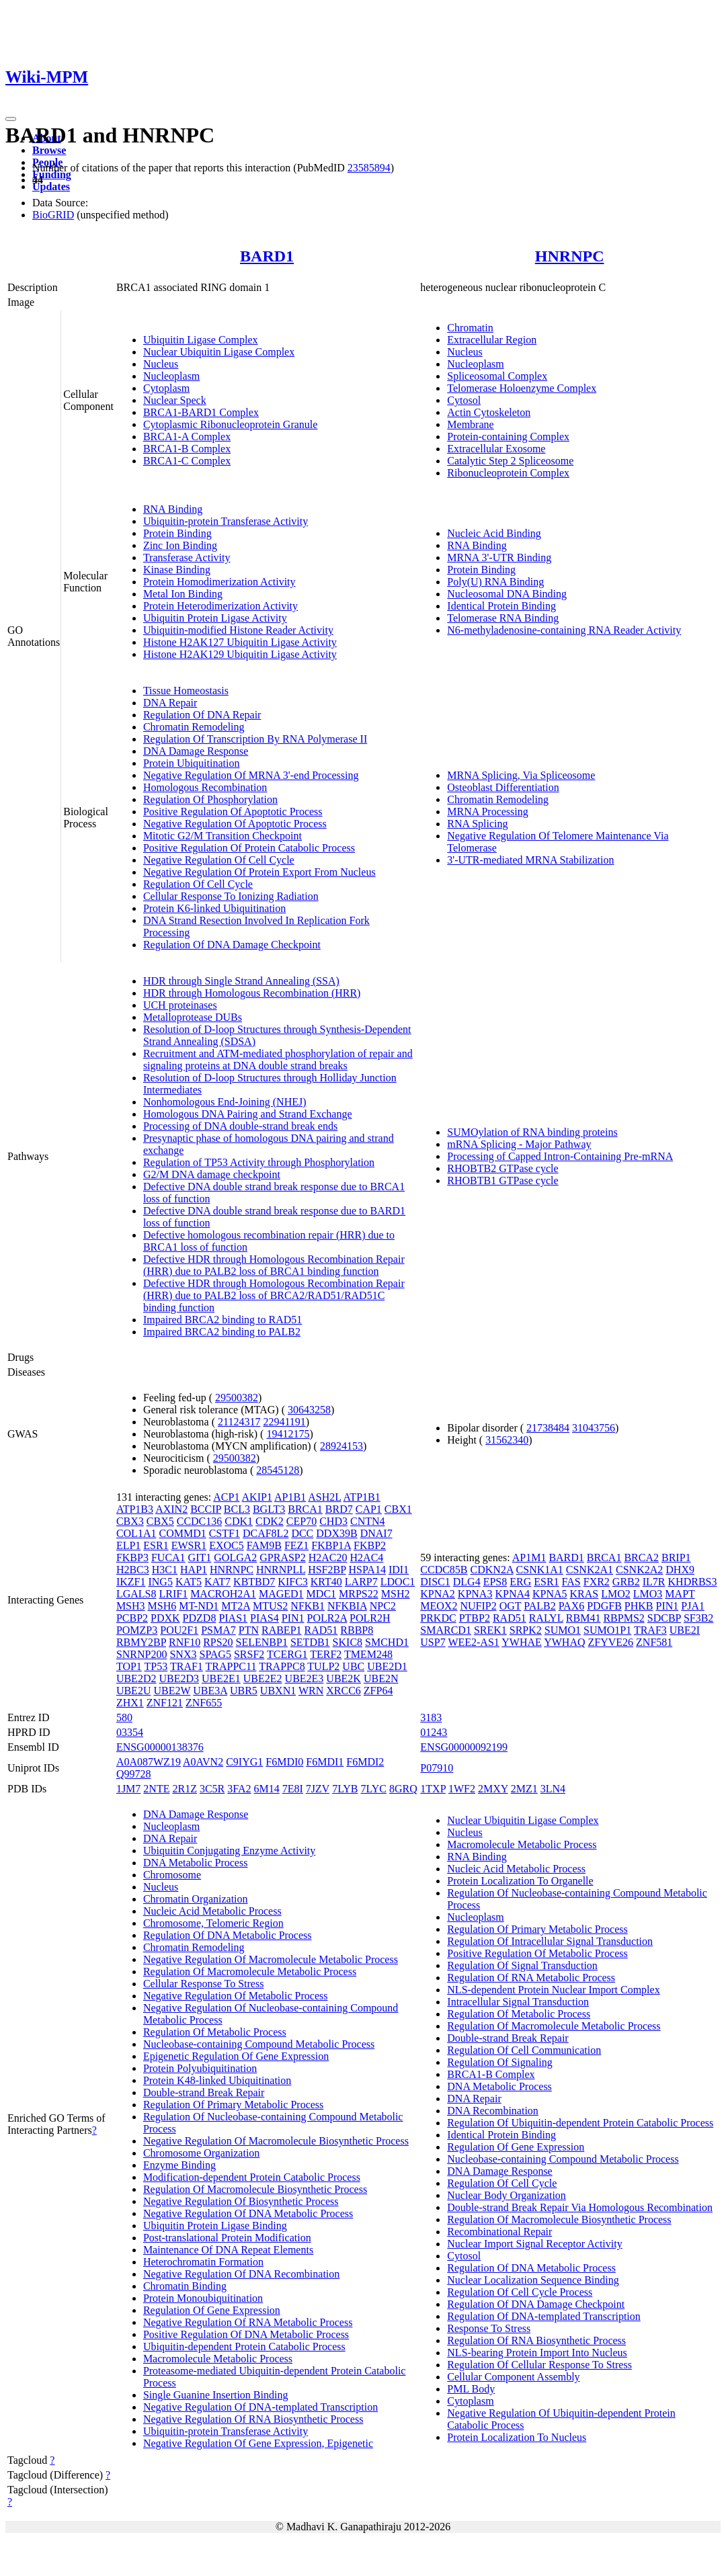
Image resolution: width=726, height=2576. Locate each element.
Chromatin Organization (195, 1899)
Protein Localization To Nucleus (516, 2437)
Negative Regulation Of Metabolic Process (235, 1995)
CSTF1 (224, 1533)
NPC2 (383, 1606)
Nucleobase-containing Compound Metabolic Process (258, 2044)
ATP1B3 (134, 1509)
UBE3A (210, 1690)
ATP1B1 (362, 1497)
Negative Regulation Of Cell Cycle (218, 860)
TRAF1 (186, 1666)
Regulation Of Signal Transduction (522, 1965)
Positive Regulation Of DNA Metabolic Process (246, 2334)
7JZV (317, 1788)
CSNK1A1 (539, 1569)
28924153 (341, 1446)
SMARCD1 (445, 1630)
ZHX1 (130, 1702)
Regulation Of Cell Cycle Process (519, 2292)
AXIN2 (171, 1509)
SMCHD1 (387, 1642)
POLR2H (370, 1618)
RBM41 (583, 1618)
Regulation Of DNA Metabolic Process (227, 1935)
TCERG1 (287, 1654)
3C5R (212, 1788)
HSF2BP (327, 1569)
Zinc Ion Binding (180, 545)
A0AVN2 (203, 1762)
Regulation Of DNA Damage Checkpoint (232, 944)
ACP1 (226, 1497)
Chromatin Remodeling (194, 727)
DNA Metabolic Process (195, 1862)
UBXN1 (278, 1690)
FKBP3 (132, 1557)
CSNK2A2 (639, 1569)
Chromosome (172, 1874)
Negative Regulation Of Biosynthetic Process (241, 2201)
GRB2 (626, 1581)
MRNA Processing (487, 811)
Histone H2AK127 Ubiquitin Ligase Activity (240, 642)
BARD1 (267, 256)
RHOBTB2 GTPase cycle (502, 1168)
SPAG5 (215, 1654)
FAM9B (264, 1545)
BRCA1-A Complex (187, 436)
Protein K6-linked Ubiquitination (214, 908)
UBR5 (243, 1690)
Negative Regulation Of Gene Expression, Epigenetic (258, 2443)
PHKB (638, 1606)
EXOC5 (226, 1545)
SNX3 (182, 1654)
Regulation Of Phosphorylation (210, 799)
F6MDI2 (365, 1762)
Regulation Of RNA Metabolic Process (531, 1977)
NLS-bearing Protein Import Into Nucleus (537, 2352)
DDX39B (336, 1533)
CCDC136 (200, 1521)
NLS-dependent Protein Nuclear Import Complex (553, 1989)
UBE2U (133, 1690)
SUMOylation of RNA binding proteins (532, 1132)
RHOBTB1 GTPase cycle (502, 1180)
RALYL (546, 1618)
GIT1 (200, 1557)
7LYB (345, 1788)
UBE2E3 (304, 1678)
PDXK (165, 1618)
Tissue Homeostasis (186, 690)
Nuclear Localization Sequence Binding (532, 2280)
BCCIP (205, 1509)
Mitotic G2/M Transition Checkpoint (222, 835)
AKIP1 (257, 1497)
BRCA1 (305, 1509)
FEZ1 (296, 1545)
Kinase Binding (176, 569)
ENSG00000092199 (464, 1747)
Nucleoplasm (171, 376)
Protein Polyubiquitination (200, 2068)
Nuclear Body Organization (506, 2195)
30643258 (309, 1409)
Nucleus (160, 364)
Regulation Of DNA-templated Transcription (544, 2316)
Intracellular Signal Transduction (518, 2001)
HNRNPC (569, 256)
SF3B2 (698, 1618)
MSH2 (395, 1593)
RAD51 (321, 1630)
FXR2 (596, 1581)
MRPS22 (358, 1593)
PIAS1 (232, 1618)
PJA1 (692, 1606)
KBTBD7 (254, 1581)
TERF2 (325, 1654)
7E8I (292, 1788)
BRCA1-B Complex (187, 448)
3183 (431, 1717)
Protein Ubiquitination (191, 763)
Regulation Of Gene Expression (211, 2310)
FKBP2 (370, 1545)
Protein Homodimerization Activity (219, 581)
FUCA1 (168, 1557)
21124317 (239, 1421)
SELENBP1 (262, 1642)
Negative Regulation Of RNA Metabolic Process (248, 2322)
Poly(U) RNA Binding (495, 581)
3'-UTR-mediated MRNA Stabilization (530, 860)
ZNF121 (165, 1702)
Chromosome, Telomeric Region (213, 1923)
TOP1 (129, 1666)
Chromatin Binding (185, 2286)
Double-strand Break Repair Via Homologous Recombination (580, 2207)
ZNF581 (654, 1642)
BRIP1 (676, 1557)
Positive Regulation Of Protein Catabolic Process (249, 848)
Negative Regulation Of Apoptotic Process (235, 823)
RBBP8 (356, 1630)
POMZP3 (136, 1630)
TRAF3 (650, 1630)
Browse (49, 150)
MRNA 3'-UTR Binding (499, 557)
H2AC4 (367, 1557)
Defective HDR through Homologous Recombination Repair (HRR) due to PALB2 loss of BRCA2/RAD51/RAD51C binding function (274, 1295)
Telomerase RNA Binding (503, 618)
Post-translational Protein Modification (227, 2237)
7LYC (374, 1788)
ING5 (160, 1581)
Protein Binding (177, 533)
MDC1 (321, 1593)
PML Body (471, 2389)
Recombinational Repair (499, 2231)
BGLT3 (269, 1509)
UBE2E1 (221, 1678)
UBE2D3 (179, 1678)
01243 (433, 1732)
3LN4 (552, 1788)
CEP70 (301, 1521)
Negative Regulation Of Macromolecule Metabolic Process (270, 1959)
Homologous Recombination (205, 787)
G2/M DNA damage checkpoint (211, 1174)
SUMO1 (562, 1630)
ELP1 (128, 1545)
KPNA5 (549, 1593)
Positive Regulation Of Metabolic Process (537, 1953)
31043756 (593, 1428)
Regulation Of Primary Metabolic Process (233, 2104)
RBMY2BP (141, 1642)
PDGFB (604, 1606)
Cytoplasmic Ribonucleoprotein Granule (230, 424)
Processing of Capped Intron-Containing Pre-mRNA (560, 1156)
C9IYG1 (244, 1762)
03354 (129, 1732)
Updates (51, 186)
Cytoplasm (166, 388)
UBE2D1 (387, 1666)
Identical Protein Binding (501, 606)
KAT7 (217, 1581)
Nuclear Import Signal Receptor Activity (534, 2243)
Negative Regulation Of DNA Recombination (241, 2274)
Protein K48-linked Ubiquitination (217, 2080)
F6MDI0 (284, 1762)
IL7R (654, 1581)
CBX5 (160, 1521)
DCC (302, 1533)
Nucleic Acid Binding (494, 533)
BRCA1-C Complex (187, 460)
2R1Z (184, 1788)
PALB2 (539, 1606)
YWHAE (521, 1642)
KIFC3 (292, 1581)
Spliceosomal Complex (497, 376)
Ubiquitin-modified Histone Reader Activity (238, 630)
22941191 (284, 1421)
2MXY (493, 1788)
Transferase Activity (187, 557)
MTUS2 (270, 1606)
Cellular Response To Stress (203, 1983)
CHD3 (333, 1521)
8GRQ (403, 1788)
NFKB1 (307, 1606)
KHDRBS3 (692, 1581)
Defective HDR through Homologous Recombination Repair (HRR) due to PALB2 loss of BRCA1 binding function (274, 1265)
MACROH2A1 (223, 1593)
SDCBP (664, 1618)
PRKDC (438, 1618)
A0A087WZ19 (148, 1762)
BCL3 (237, 1509)
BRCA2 (641, 1557)
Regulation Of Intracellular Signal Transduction (550, 1941)
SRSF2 (249, 1654)
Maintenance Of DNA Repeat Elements (228, 2249)
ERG (520, 1581)
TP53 (156, 1666)
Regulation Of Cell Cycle (198, 884)
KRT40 (326, 1581)
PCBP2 (132, 1618)
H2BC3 (132, 1569)
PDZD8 (199, 1618)
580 (124, 1717)
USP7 (432, 1642)
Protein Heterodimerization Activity (220, 606)
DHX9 (680, 1569)
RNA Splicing (477, 823)
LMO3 (648, 1593)
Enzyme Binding (179, 2165)
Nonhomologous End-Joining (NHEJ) (225, 1102)
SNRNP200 (141, 1654)
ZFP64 (378, 1690)
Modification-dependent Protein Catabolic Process (251, 2177)
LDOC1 (397, 1581)
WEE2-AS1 (473, 1642)
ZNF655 (204, 1702)
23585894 (369, 167)
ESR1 (155, 1545)
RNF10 (184, 1642)
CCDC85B (443, 1569)
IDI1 (399, 1569)
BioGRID (53, 214)
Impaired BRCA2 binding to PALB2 (221, 1331)
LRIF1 (173, 1593)
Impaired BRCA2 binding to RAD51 (222, 1319)
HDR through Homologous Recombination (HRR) (252, 993)
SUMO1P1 (607, 1630)
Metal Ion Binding (183, 593)
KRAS (584, 1593)
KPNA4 (512, 1593)
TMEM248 (368, 1654)
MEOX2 (438, 1606)
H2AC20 (328, 1557)
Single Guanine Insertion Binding (215, 2395)
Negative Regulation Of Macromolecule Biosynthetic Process (276, 2141)
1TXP (433, 1788)
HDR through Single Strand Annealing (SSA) (241, 981)
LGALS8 (136, 1593)
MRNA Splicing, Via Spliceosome (521, 775)
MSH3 (130, 1606)
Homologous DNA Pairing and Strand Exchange (247, 1114)
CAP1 (369, 1509)
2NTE (156, 1788)
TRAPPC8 (282, 1666)
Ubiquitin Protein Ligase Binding (215, 2225)
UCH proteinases (180, 1005)
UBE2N (381, 1678)
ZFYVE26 (611, 1642)
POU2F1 (179, 1630)
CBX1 (398, 1509)
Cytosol (464, 400)
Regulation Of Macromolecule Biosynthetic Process (255, 2189)
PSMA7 (218, 1630)
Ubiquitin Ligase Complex (200, 339)
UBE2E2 (262, 1678)
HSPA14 (366, 1569)
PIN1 (293, 1618)
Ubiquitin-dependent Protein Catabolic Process (244, 2346)
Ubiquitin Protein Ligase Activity (215, 618)
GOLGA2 (235, 1557)
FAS (571, 1581)
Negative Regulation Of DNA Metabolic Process (248, 2213)
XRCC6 (343, 1690)
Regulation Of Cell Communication (524, 2050)
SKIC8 (347, 1642)
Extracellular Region (491, 339)
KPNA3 (475, 1593)
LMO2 (616, 1593)
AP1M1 (529, 1557)
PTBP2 (474, 1618)
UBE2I (685, 1630)
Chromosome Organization (201, 2153)
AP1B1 (290, 1497)
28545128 (277, 1470)
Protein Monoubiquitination (203, 2298)
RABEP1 (281, 1630)
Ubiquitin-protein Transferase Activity (225, 521)
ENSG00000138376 (160, 1747)
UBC (353, 1666)
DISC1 (435, 1581)
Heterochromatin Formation (203, 2262)
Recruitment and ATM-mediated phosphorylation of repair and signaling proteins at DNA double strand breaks (278, 1059)
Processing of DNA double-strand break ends (240, 1126)
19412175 (287, 1434)
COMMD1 (182, 1533)
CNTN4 (367, 1521)
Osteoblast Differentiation (503, 787)
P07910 (436, 1768)
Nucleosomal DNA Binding (507, 593)
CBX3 (130, 1521)
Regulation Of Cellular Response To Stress (539, 2364)
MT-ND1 (198, 1606)
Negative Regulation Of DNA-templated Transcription (260, 2407)
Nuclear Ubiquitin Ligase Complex (218, 352)
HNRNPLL (280, 1569)
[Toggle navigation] (10, 119)
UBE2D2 (136, 1678)
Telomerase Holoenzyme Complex (521, 388)
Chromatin (470, 327)
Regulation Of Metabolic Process (214, 2032)
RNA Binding (172, 509)
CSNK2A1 (589, 1569)
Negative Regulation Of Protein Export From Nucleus (259, 872)
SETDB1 (310, 1642)
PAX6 (572, 1606)
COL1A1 (136, 1533)
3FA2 (239, 1788)
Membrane (470, 424)
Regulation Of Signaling (499, 2062)
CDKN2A (492, 1569)
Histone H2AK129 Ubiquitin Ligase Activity (240, 654)
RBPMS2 (623, 1618)
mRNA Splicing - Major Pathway (519, 1144)
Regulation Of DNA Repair (202, 714)
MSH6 (162, 1606)
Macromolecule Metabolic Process (217, 2358)
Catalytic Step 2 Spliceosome (510, 460)
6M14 (267, 1788)
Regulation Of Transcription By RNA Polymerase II (255, 739)
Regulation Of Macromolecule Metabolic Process (249, 1971)
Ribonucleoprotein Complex (508, 473)
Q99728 (133, 1774)
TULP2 (323, 1666)
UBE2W (171, 1690)
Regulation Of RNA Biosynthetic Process (536, 2340)
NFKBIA (347, 1606)
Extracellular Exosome (496, 448)
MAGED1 (281, 1593)
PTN (249, 1630)
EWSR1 (188, 1545)
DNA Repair (170, 702)
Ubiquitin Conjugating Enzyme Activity (229, 1850)
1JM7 (128, 1788)
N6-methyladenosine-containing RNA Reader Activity (564, 630)
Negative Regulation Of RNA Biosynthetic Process (253, 2419)
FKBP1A (331, 1545)
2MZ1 (524, 1788)
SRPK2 (526, 1630)
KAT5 (188, 1581)
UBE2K (343, 1678)
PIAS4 (264, 1618)
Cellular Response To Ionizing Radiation (231, 896)
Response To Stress (488, 2328)
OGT (510, 1606)
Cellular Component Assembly (513, 2376)
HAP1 (193, 1569)
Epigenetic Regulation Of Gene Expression (236, 2056)
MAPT (679, 1593)
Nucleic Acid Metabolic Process (212, 1911)
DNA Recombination (492, 2110)
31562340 (506, 1440)
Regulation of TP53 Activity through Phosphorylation (258, 1162)
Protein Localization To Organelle (520, 1880)
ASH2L (324, 1497)
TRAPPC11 (231, 1666)
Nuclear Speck (174, 400)
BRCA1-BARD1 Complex (201, 412)
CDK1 (239, 1521)
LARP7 (361, 1581)
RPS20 (218, 1642)
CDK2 (269, 1521)
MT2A (235, 1606)
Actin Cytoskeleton (488, 412)
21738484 (547, 1428)
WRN (310, 1690)
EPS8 (495, 1581)
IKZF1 (131, 1581)
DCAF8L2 (265, 1533)
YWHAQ (564, 1642)
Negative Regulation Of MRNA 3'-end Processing (251, 775)
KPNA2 (437, 1593)
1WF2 (461, 1788)
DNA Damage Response (195, 751)
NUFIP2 (478, 1606)
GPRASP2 (282, 1557)
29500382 (236, 1397)
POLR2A (327, 1618)
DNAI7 (376, 1533)
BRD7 (339, 1509)
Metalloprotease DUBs (192, 1017)
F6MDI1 (325, 1762)
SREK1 (490, 1630)
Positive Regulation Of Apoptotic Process (233, 811)
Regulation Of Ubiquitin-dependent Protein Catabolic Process (580, 2122)
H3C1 (164, 1569)
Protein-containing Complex (508, 436)
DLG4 (467, 1581)
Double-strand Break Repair (203, 2092)
